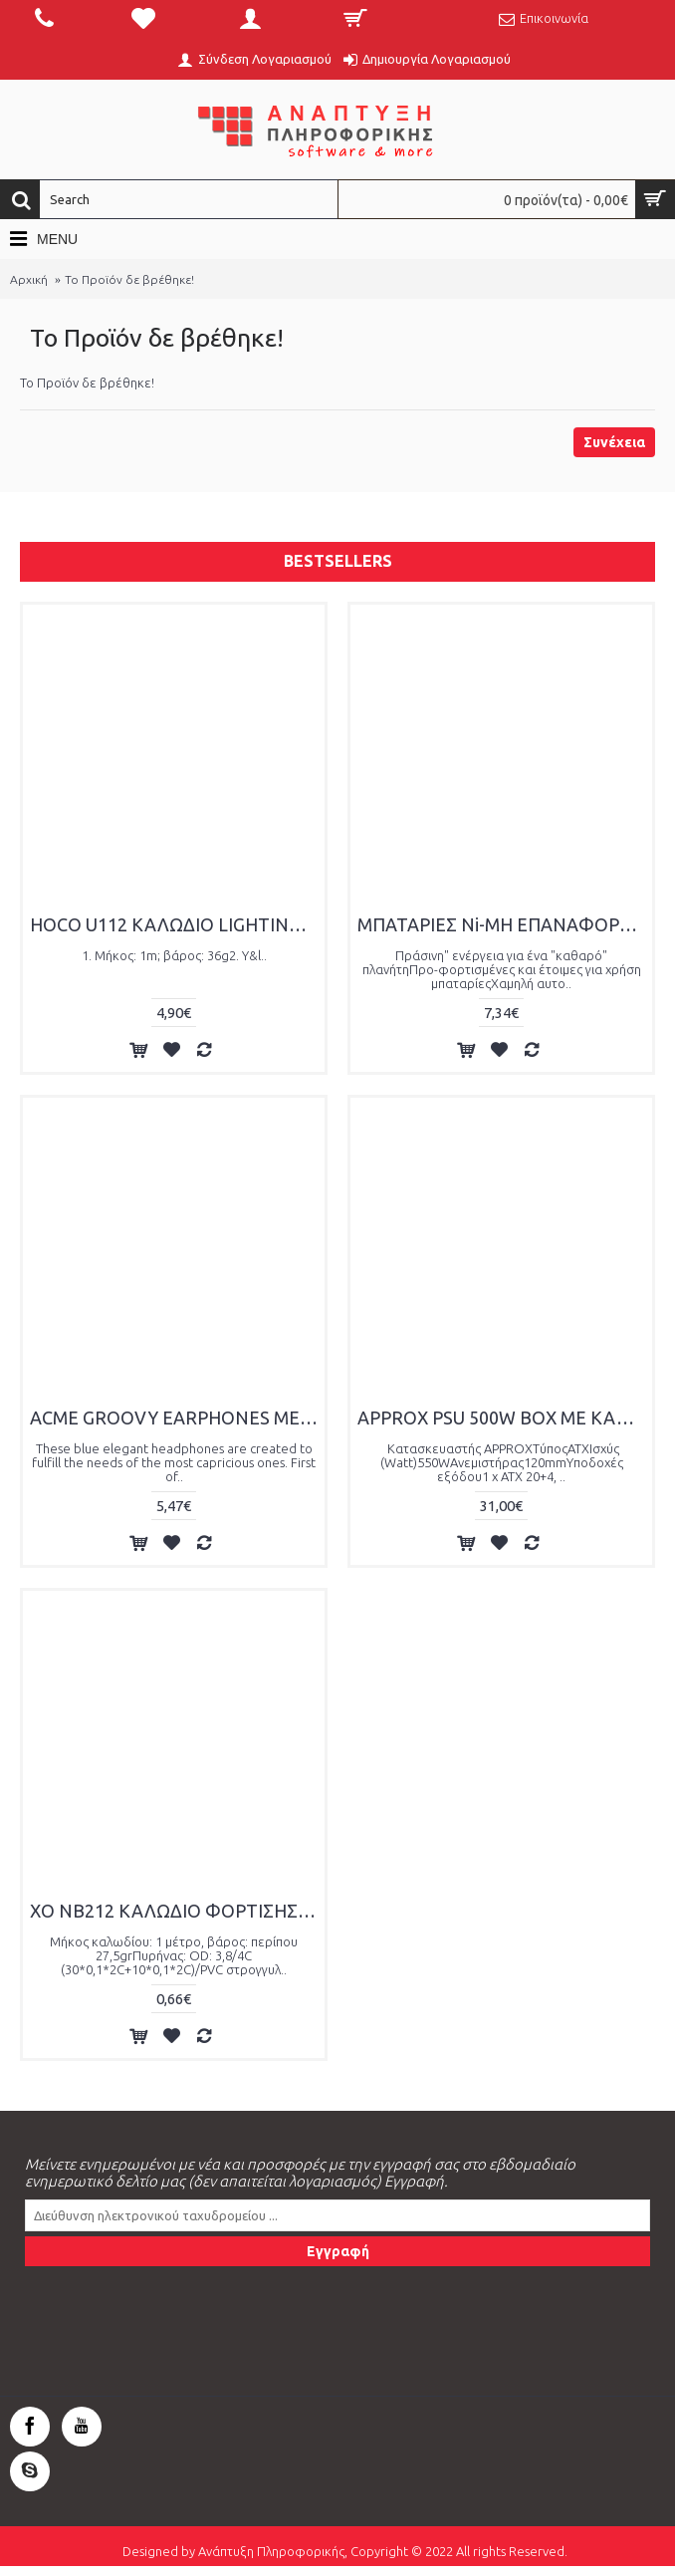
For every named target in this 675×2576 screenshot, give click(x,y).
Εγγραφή (338, 2251)
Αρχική (29, 279)
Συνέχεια (614, 442)
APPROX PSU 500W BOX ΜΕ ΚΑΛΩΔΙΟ (504, 1417)
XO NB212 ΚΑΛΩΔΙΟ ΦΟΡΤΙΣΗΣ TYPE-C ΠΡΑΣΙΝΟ (177, 1911)
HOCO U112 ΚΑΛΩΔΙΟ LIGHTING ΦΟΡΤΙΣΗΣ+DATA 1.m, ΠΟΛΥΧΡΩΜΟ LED (177, 924)
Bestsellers (338, 561)
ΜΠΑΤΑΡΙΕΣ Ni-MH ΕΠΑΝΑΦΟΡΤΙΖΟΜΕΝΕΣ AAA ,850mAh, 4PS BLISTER (504, 924)
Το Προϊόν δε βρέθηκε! (129, 279)
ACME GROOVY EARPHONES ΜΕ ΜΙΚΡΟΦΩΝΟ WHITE (177, 1417)
